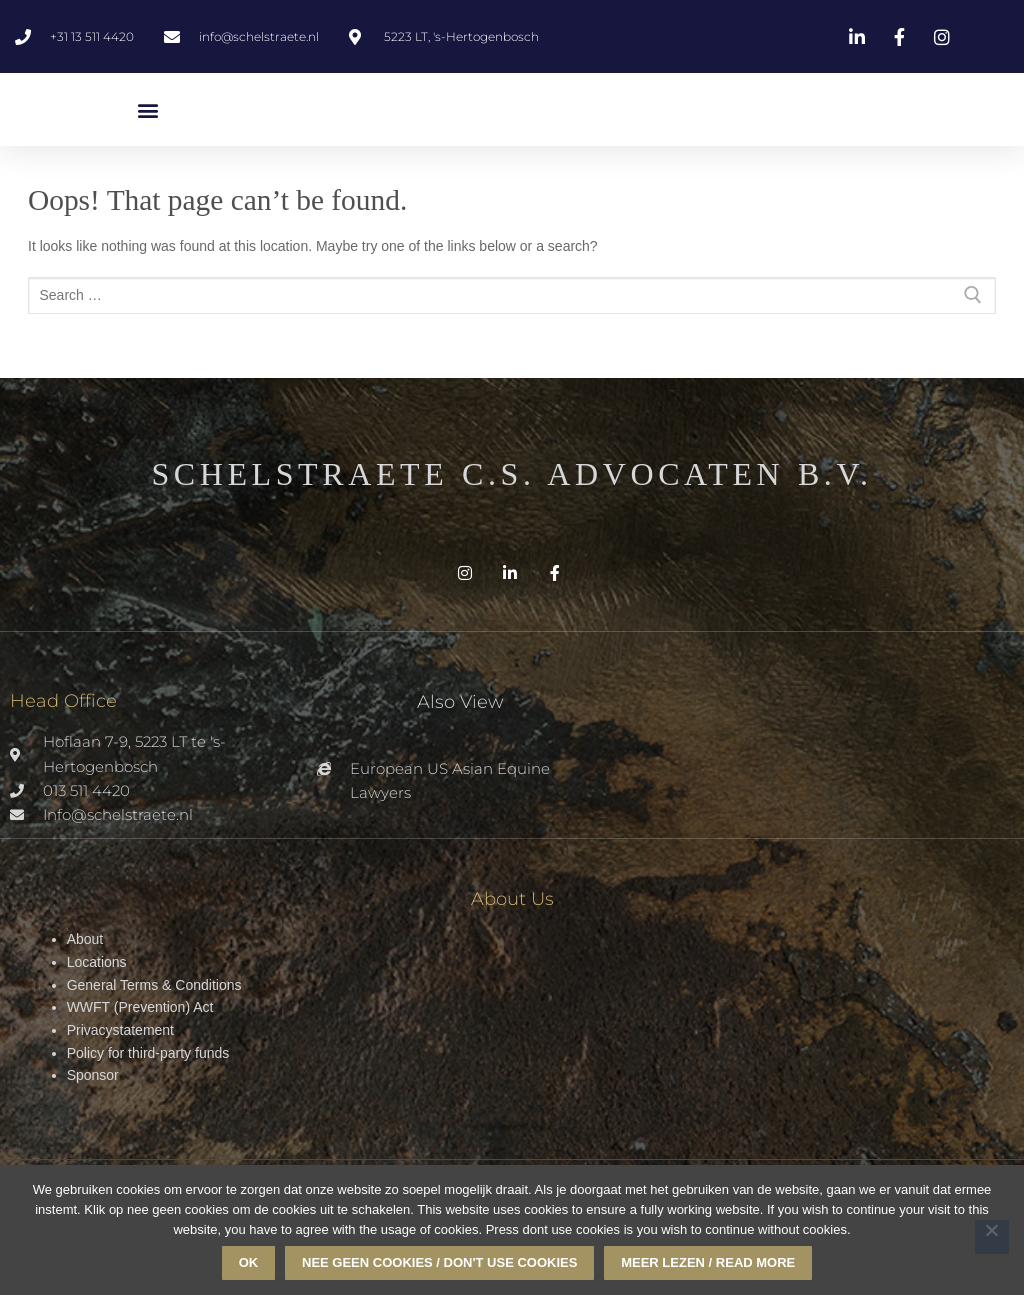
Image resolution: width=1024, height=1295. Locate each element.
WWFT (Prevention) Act (140, 1007)
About (85, 939)
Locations (97, 962)
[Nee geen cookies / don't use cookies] (992, 1237)
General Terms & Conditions (154, 985)
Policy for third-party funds (148, 1053)
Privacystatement (120, 1030)
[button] (147, 109)
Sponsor (93, 1075)
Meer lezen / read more (708, 1262)
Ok (249, 1262)
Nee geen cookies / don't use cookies (439, 1262)
